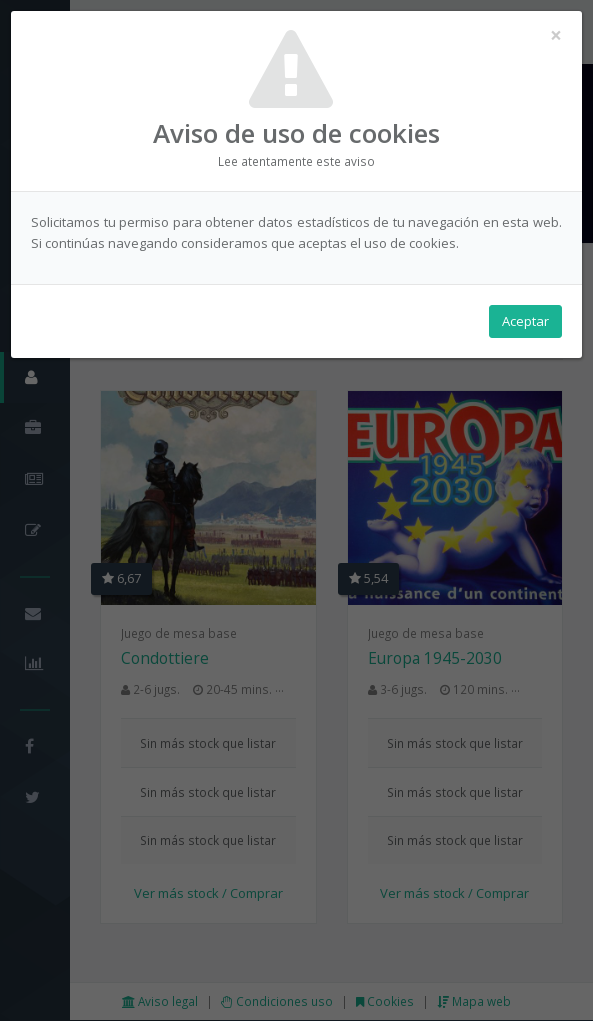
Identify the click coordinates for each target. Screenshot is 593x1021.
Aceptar (525, 321)
